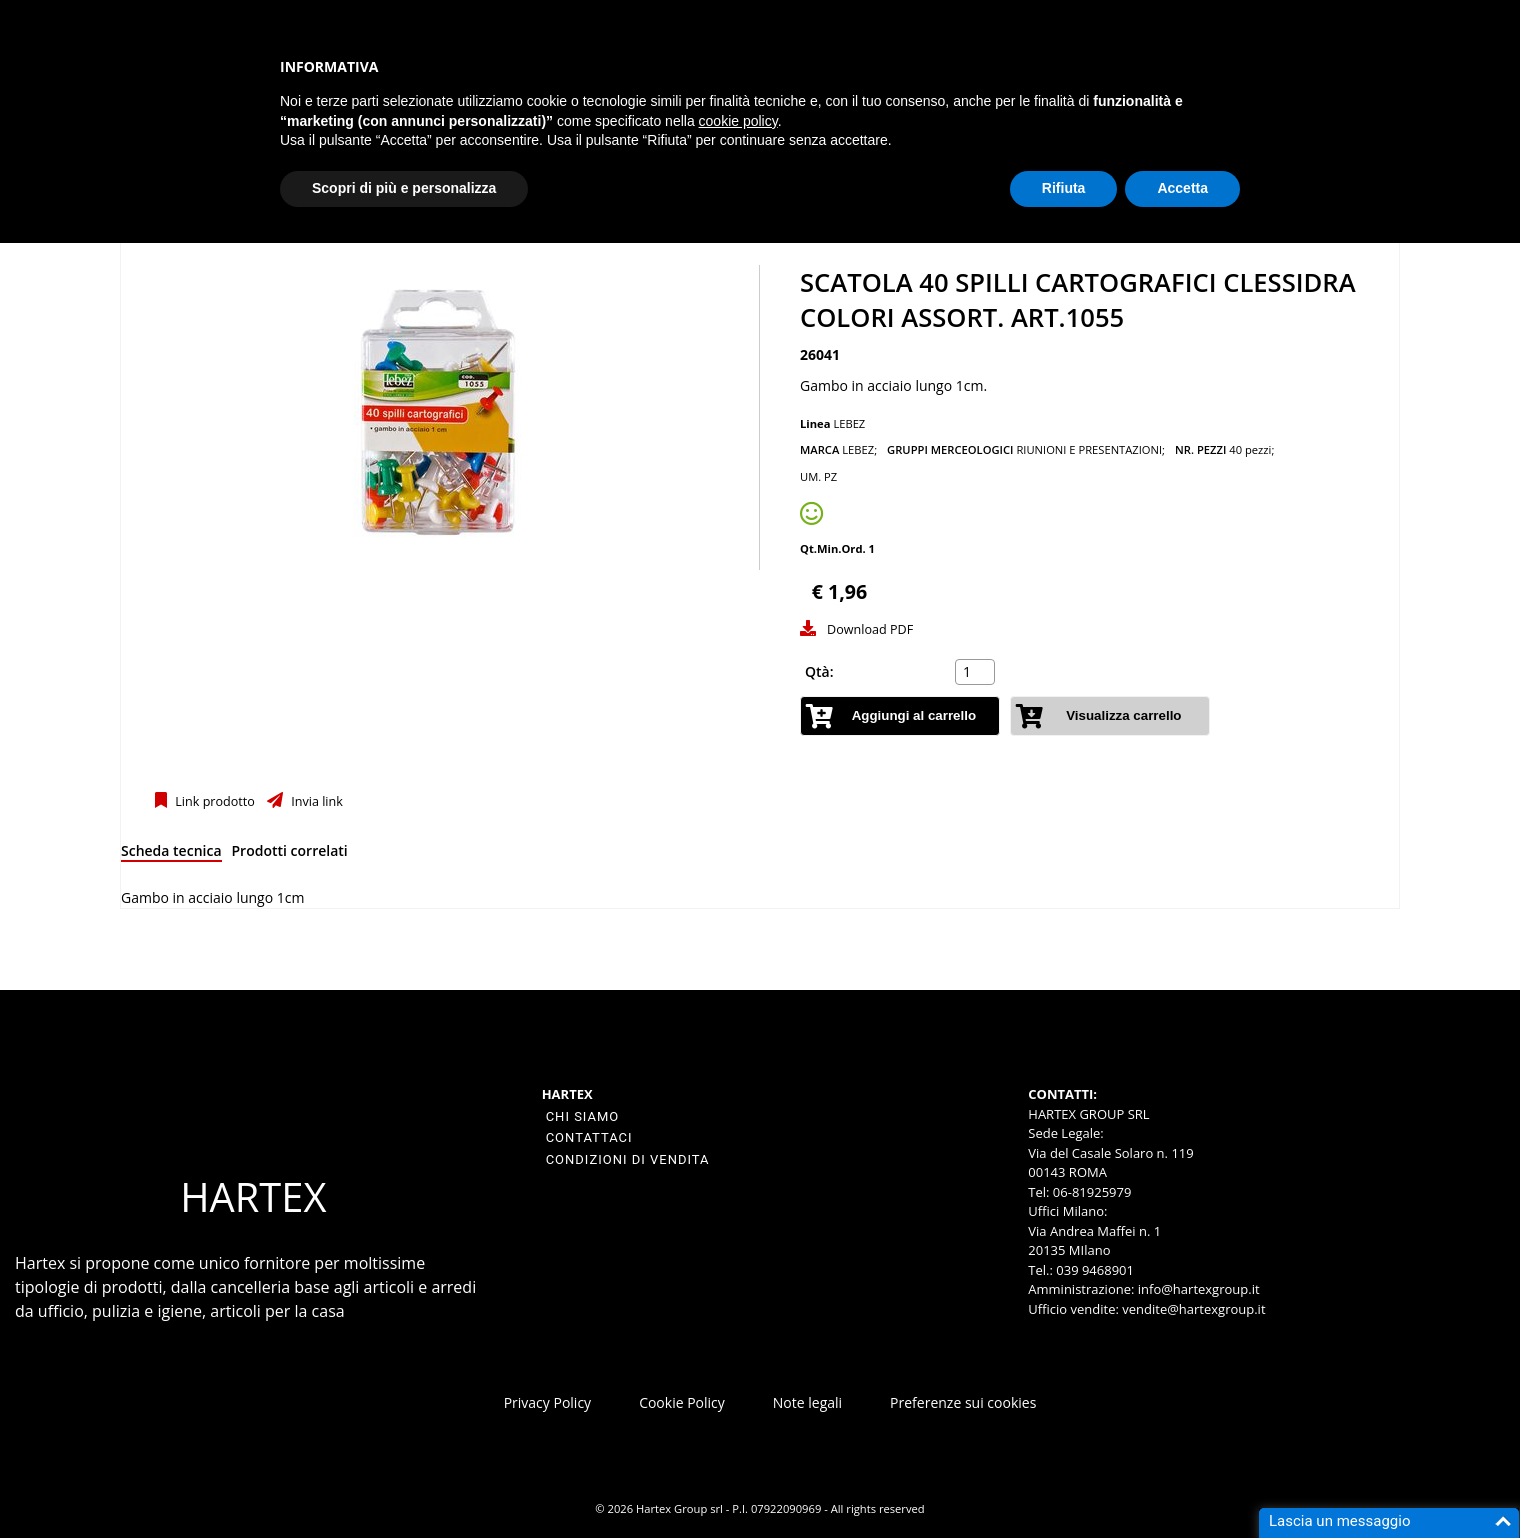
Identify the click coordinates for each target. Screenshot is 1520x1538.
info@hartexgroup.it (1196, 1289)
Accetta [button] (1182, 188)
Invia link (315, 801)
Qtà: (819, 671)
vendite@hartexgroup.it (1193, 1309)
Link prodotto (213, 801)
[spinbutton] (977, 672)
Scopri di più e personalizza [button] (404, 188)
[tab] (171, 854)
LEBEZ (849, 423)
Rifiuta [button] (1064, 188)
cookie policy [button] (738, 121)
